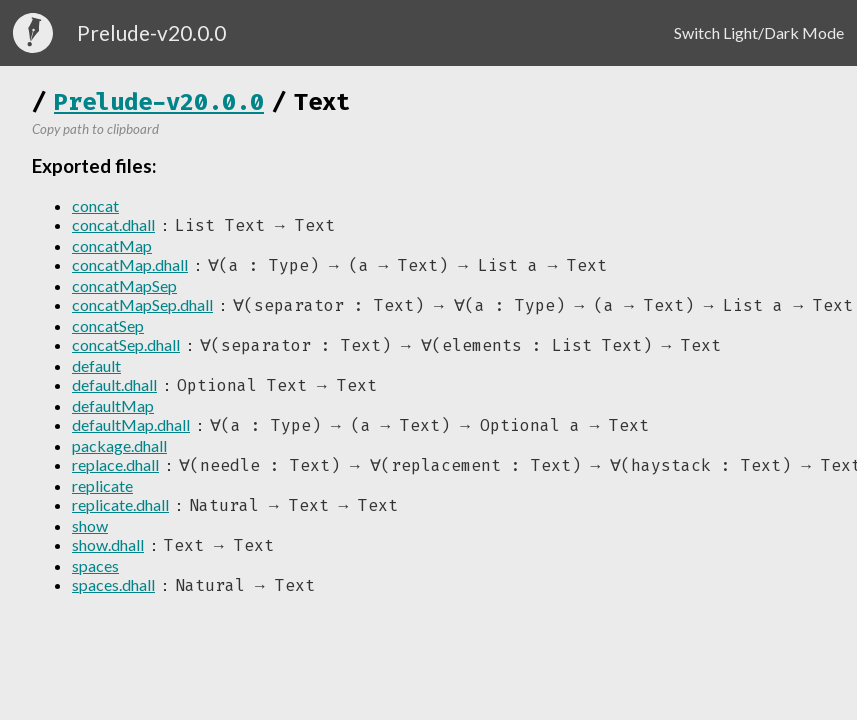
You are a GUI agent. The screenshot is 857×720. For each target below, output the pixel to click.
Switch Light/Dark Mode (759, 32)
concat (95, 205)
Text (322, 102)
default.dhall (114, 389)
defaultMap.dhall (131, 430)
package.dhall (119, 451)
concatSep (108, 328)
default (96, 369)
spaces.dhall (113, 594)
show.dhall (108, 553)
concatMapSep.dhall (142, 307)
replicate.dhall (120, 512)
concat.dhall (113, 225)
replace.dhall (115, 471)
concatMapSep (124, 287)
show (90, 533)
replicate (102, 492)
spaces (95, 574)
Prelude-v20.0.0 (159, 102)
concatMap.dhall (130, 266)
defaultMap (113, 410)
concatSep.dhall (126, 348)
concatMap (112, 246)
